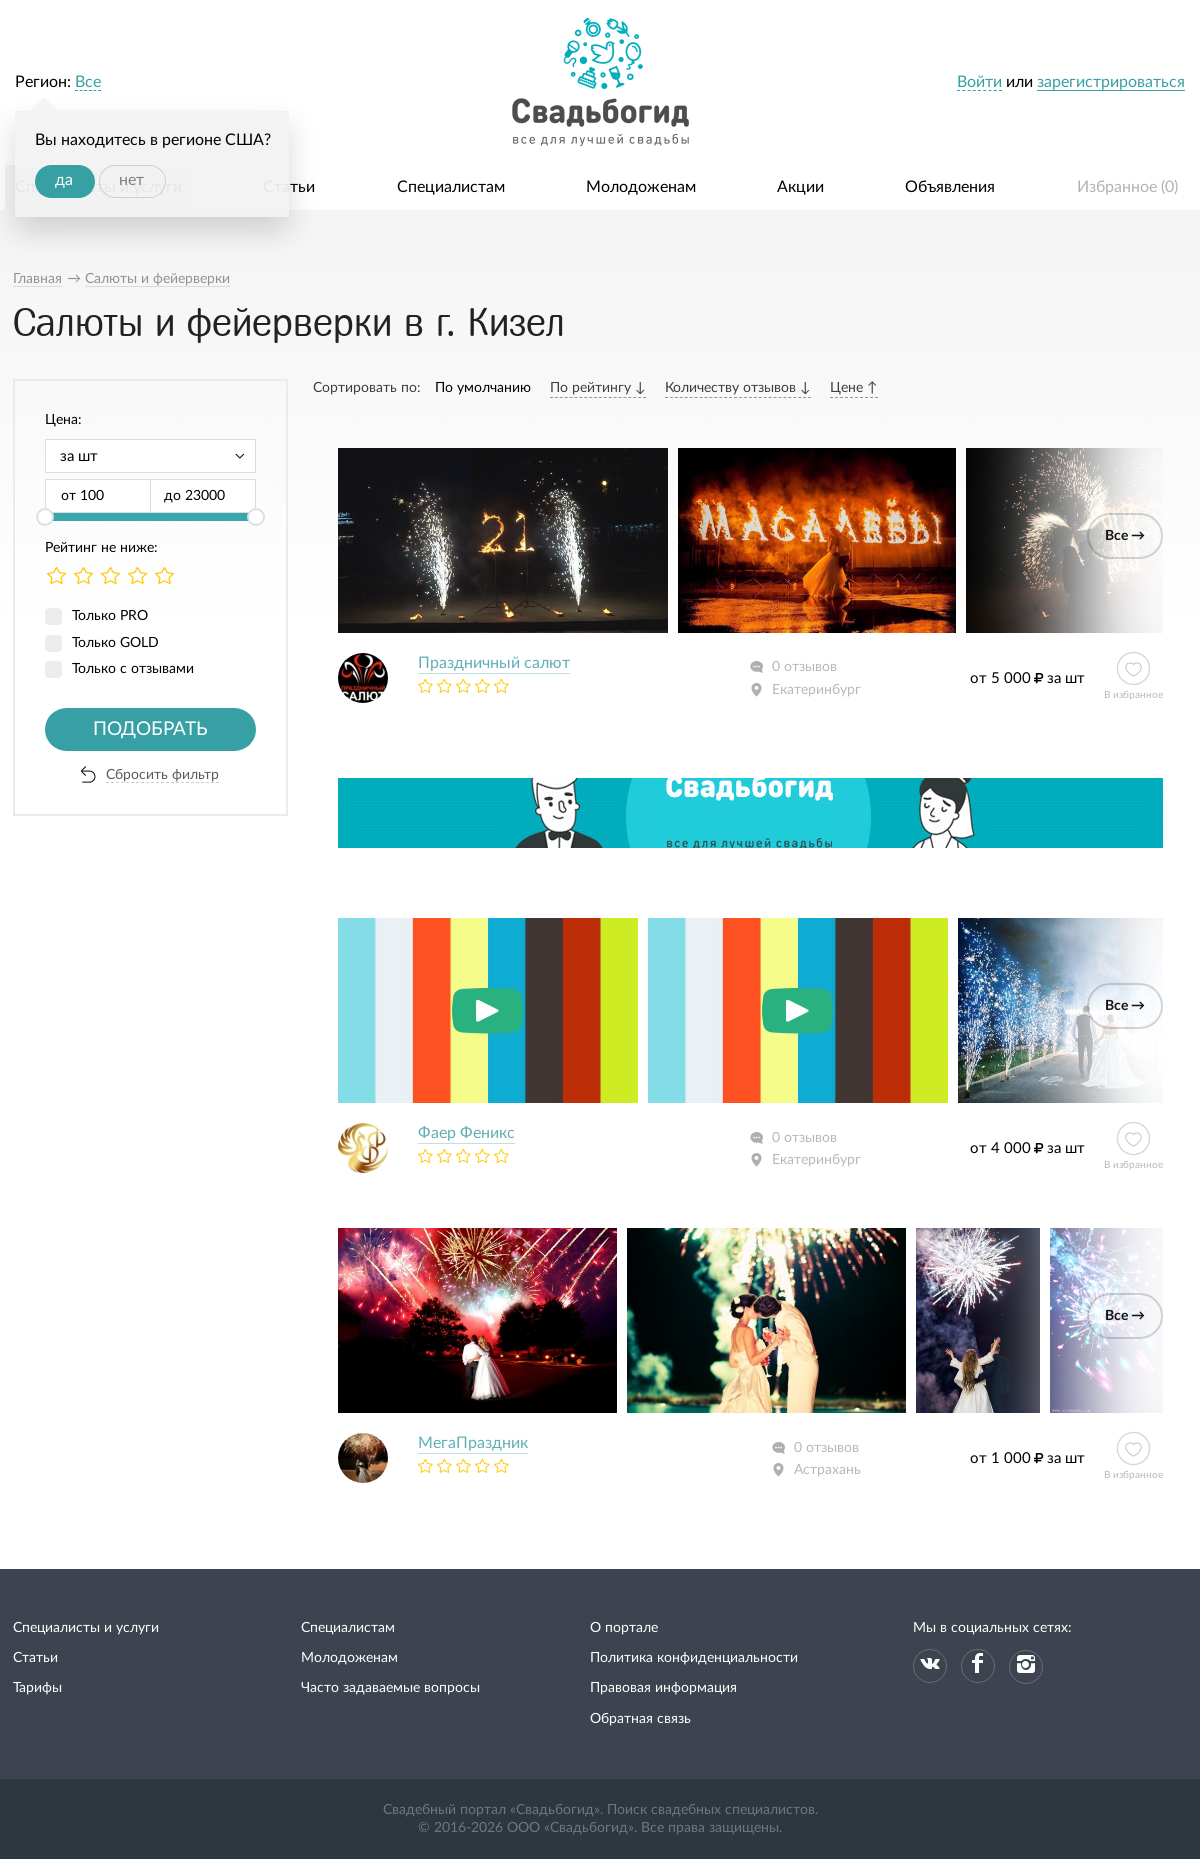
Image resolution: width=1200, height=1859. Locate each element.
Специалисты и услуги (86, 1628)
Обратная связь (640, 1719)
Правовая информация (663, 1688)
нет (131, 180)
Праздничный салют (494, 663)
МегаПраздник (473, 1443)
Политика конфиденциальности (694, 1658)
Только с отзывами (133, 669)
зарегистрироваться (1111, 82)
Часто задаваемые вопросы (390, 1688)
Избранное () (1127, 187)
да (64, 180)
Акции (800, 187)
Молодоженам (641, 187)
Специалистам (451, 187)
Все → (1125, 536)
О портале (624, 1628)
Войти (979, 82)
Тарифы (37, 1688)
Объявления (950, 187)
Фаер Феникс (466, 1133)
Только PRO (110, 616)
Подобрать (150, 729)
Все (88, 82)
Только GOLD (115, 643)
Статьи (289, 187)
